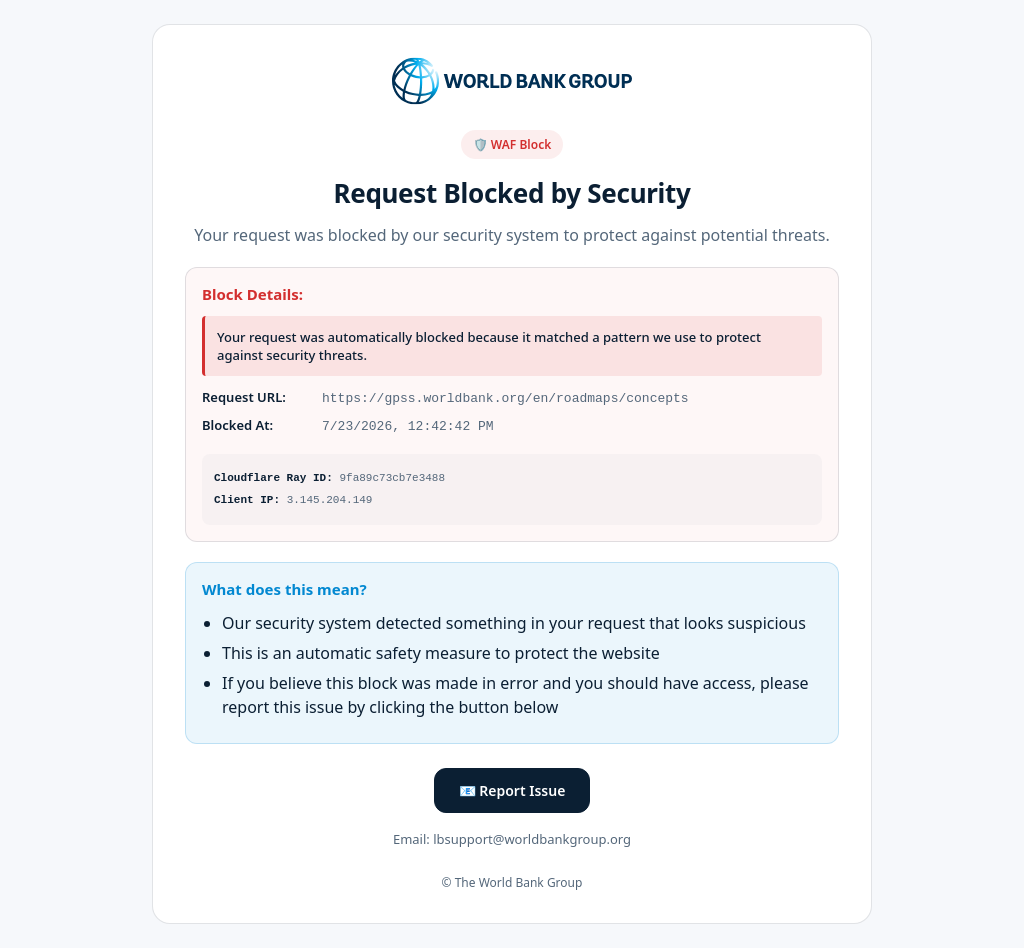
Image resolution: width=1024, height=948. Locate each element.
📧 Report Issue (512, 790)
